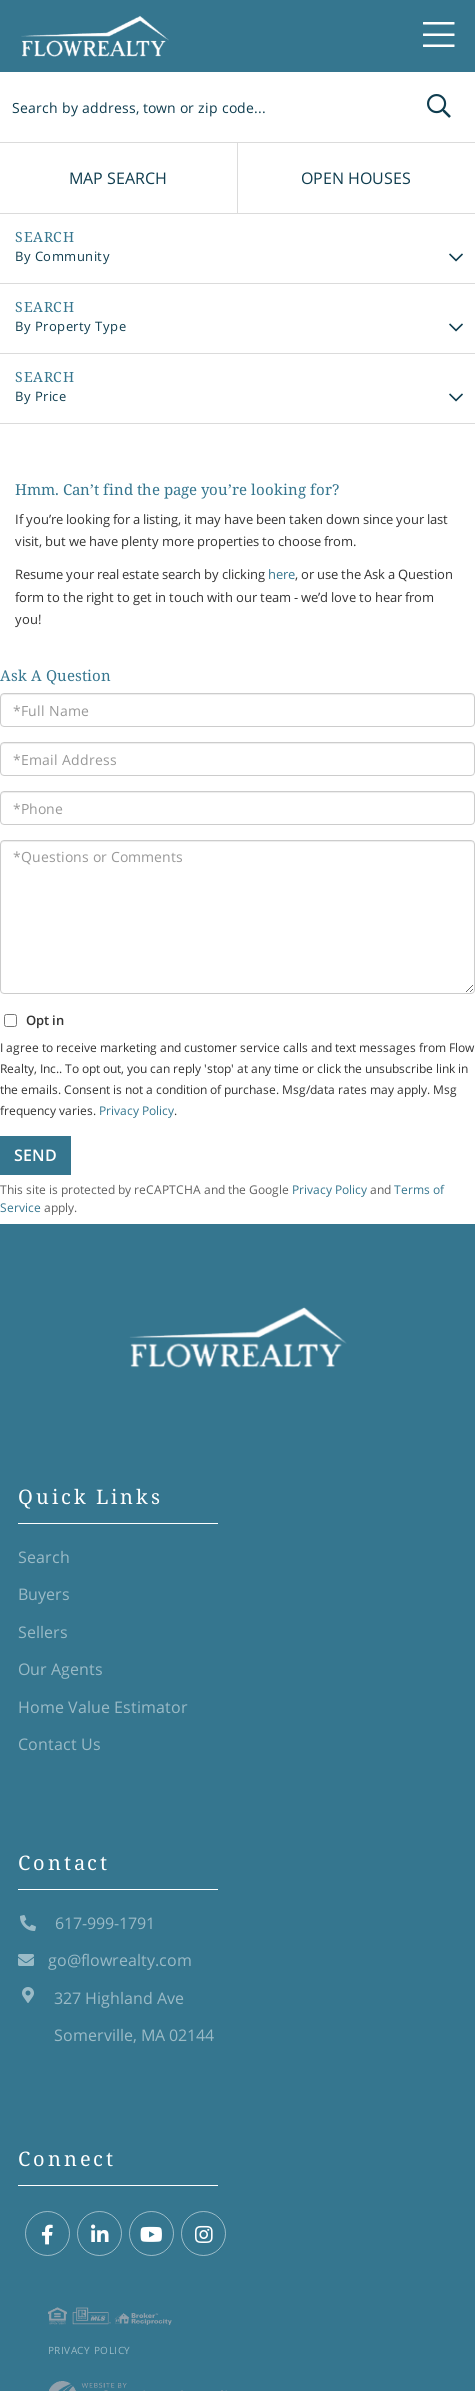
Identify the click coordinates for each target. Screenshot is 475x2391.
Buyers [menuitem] (44, 1594)
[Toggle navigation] (439, 36)
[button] (439, 107)
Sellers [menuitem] (43, 1632)
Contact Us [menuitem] (59, 1744)
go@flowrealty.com (105, 1960)
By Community (62, 256)
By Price (40, 396)
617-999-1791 (86, 1923)
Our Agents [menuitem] (60, 1669)
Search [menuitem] (44, 1557)
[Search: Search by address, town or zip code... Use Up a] (201, 107)
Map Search (118, 178)
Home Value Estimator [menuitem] (103, 1707)
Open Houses (356, 178)
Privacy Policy (89, 2350)
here (281, 574)
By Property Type (70, 326)
